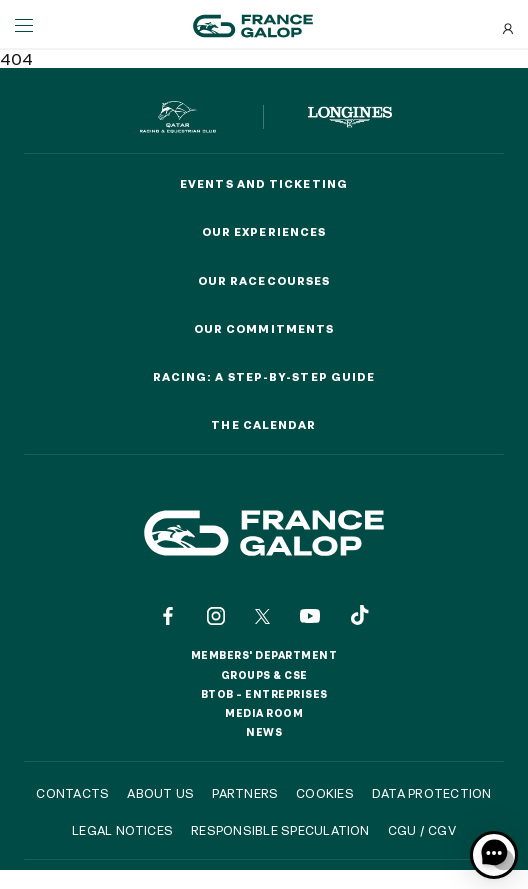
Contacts (72, 793)
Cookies (325, 793)
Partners (245, 793)
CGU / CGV (422, 830)
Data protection (432, 793)
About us (160, 793)
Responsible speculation (280, 830)
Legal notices (122, 830)
